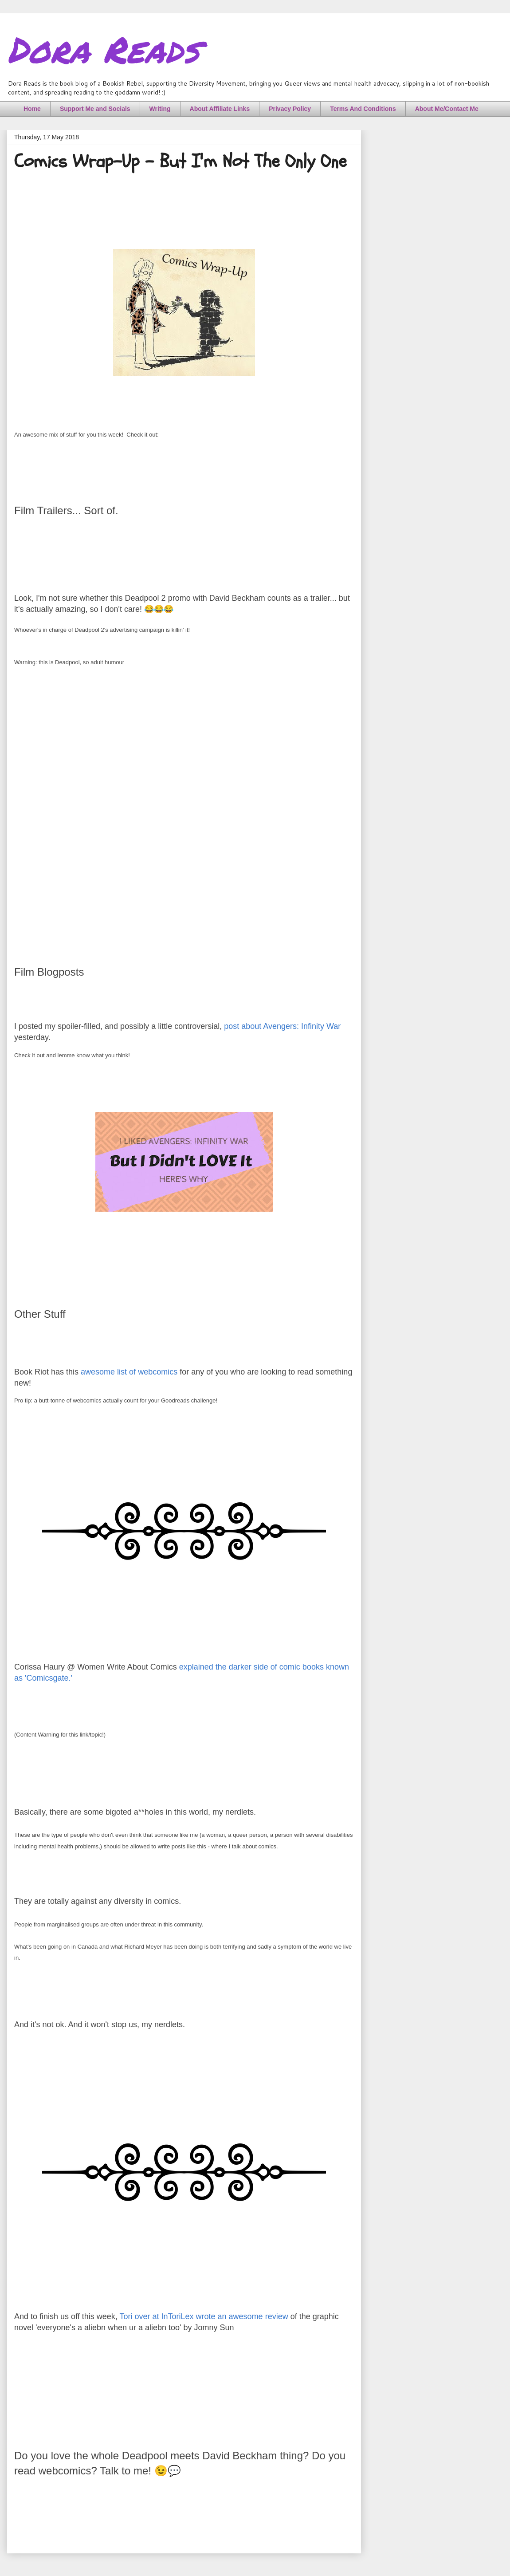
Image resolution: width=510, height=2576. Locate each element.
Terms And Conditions (363, 108)
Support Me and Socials (95, 108)
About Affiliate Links (220, 108)
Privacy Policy (290, 108)
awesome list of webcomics (129, 1371)
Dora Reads (103, 49)
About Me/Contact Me (447, 108)
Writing (160, 108)
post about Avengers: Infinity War (282, 1026)
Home (32, 108)
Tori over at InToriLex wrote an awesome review (203, 2316)
